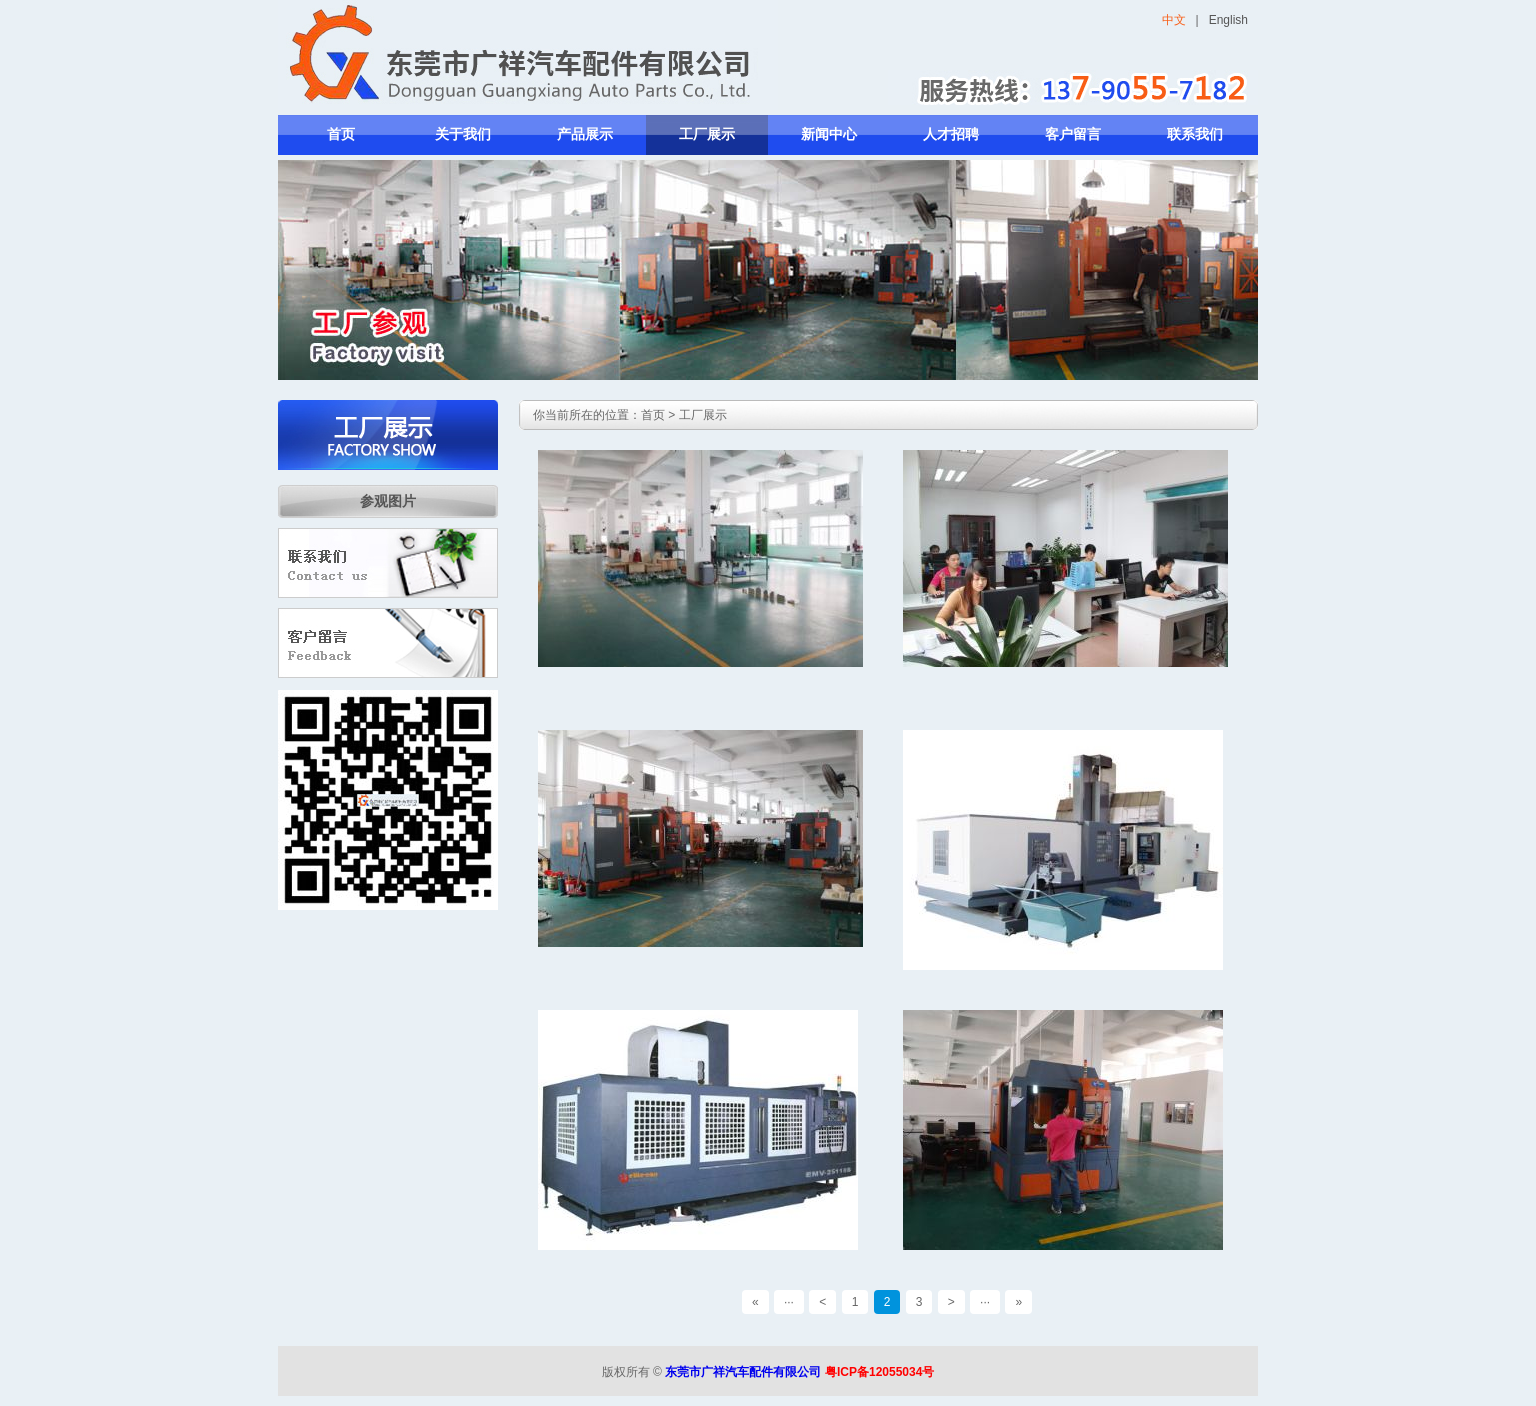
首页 (341, 134)
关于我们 (463, 134)
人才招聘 (951, 134)
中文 (1174, 20)
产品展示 (585, 134)
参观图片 (388, 501)
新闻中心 (829, 134)
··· (789, 1302)
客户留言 (1073, 134)
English (1228, 20)
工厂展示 (707, 134)
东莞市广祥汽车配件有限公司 (743, 1372)
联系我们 (1195, 134)
